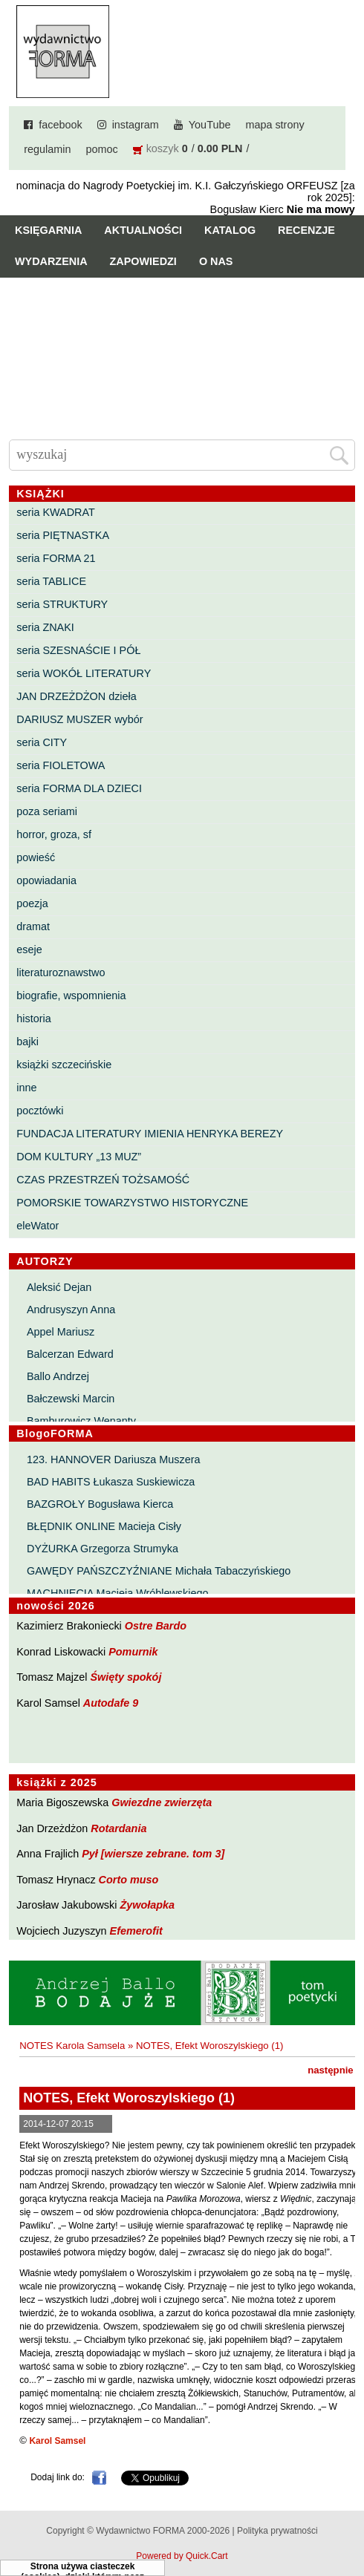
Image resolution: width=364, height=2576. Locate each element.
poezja (32, 903)
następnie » (335, 2070)
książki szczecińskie (63, 1064)
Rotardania (118, 1828)
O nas (216, 261)
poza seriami (46, 811)
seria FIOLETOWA (60, 765)
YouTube (210, 125)
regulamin (47, 149)
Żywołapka (147, 1905)
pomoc (101, 149)
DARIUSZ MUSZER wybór (79, 719)
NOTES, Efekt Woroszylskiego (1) (209, 2045)
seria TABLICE (51, 581)
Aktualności (143, 230)
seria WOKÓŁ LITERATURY (83, 673)
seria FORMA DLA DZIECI (79, 788)
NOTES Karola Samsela (72, 2045)
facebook (60, 125)
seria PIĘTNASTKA (62, 535)
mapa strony (274, 125)
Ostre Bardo (155, 1626)
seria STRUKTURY (62, 604)
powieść (35, 857)
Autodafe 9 (110, 1703)
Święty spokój (125, 1677)
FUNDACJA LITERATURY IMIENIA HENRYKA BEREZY (149, 1134)
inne (26, 1088)
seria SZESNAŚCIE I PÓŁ (78, 650)
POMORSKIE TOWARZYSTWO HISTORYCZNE (132, 1203)
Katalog (230, 230)
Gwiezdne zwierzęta (161, 1802)
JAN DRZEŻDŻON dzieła (76, 696)
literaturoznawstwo (60, 972)
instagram (135, 125)
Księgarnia (48, 230)
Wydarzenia (51, 261)
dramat (33, 926)
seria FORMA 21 (55, 558)
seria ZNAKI (45, 627)
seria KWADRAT (55, 512)
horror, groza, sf (53, 834)
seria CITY (41, 742)
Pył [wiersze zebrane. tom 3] (153, 1854)
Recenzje (306, 230)
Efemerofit (136, 1931)
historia (33, 1018)
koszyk (162, 148)
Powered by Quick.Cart (181, 2556)
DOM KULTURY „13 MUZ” (78, 1157)
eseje (29, 949)
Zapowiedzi (143, 261)
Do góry (347, 2521)
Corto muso (129, 1880)
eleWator (37, 1226)
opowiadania (46, 880)
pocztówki (39, 1111)
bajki (27, 1041)
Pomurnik (132, 1652)
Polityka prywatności (277, 2531)
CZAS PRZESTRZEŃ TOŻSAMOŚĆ (102, 1180)
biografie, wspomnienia (71, 995)
